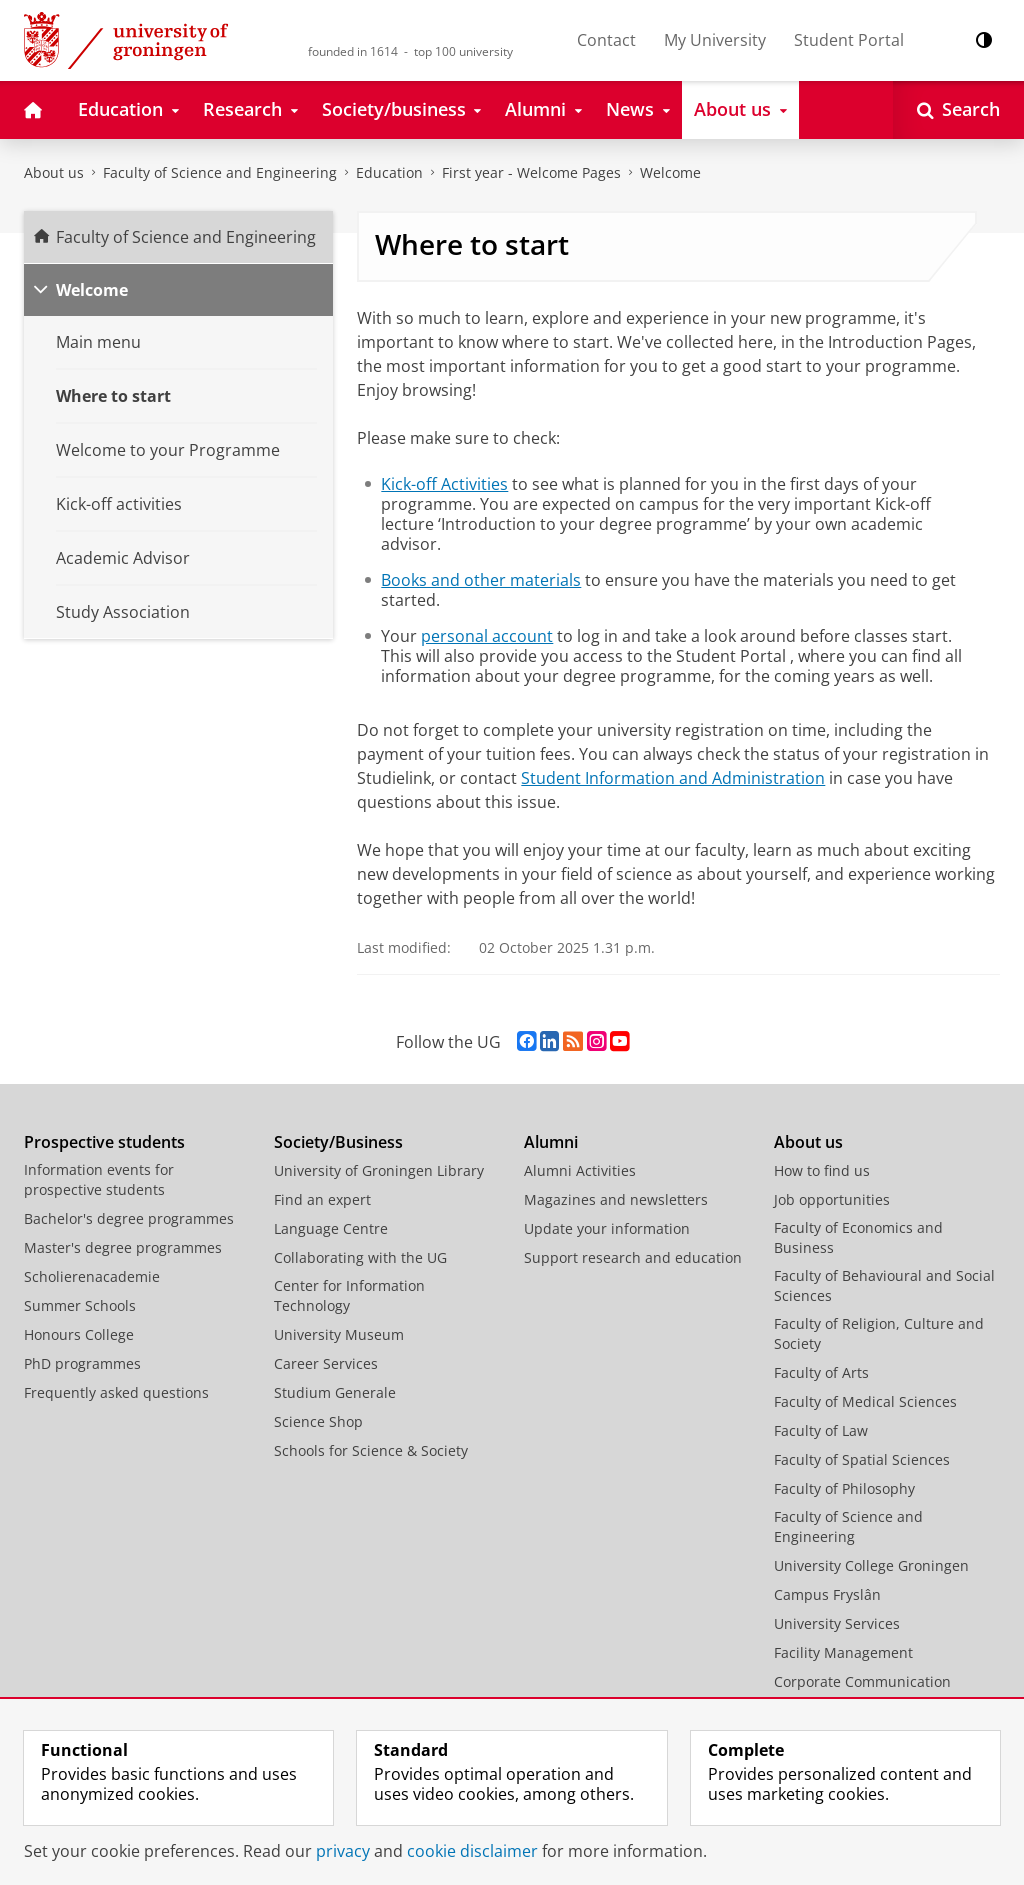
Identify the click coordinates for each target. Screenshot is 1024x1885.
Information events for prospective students (99, 1179)
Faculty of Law (821, 1430)
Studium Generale (335, 1392)
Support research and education (633, 1257)
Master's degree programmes (123, 1247)
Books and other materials (481, 580)
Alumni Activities (580, 1170)
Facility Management (843, 1652)
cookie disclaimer (472, 1851)
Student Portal (849, 40)
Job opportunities (832, 1199)
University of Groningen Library (379, 1170)
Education (389, 172)
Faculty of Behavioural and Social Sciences (884, 1285)
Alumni (551, 1142)
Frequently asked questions (116, 1392)
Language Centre (331, 1228)
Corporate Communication (862, 1681)
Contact (606, 40)
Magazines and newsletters (616, 1199)
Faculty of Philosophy (844, 1488)
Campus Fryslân (827, 1594)
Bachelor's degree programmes (129, 1218)
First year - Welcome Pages (531, 172)
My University (715, 40)
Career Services (326, 1363)
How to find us (822, 1170)
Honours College (79, 1334)
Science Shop (318, 1421)
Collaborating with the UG (360, 1257)
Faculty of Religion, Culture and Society (879, 1333)
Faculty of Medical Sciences (865, 1401)
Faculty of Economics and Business (858, 1237)
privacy (343, 1851)
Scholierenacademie (92, 1276)
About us (54, 172)
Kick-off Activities (444, 484)
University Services (837, 1623)
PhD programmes (82, 1363)
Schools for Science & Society (371, 1450)
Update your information (607, 1228)
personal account (487, 636)
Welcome (670, 172)
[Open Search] (958, 110)
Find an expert (322, 1199)
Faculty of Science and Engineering (220, 172)
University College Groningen (871, 1565)
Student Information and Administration (673, 778)
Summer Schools (80, 1305)
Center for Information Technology (349, 1295)
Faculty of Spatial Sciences (862, 1459)
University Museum (339, 1334)
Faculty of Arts (821, 1372)
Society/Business (338, 1142)
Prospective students (104, 1142)
